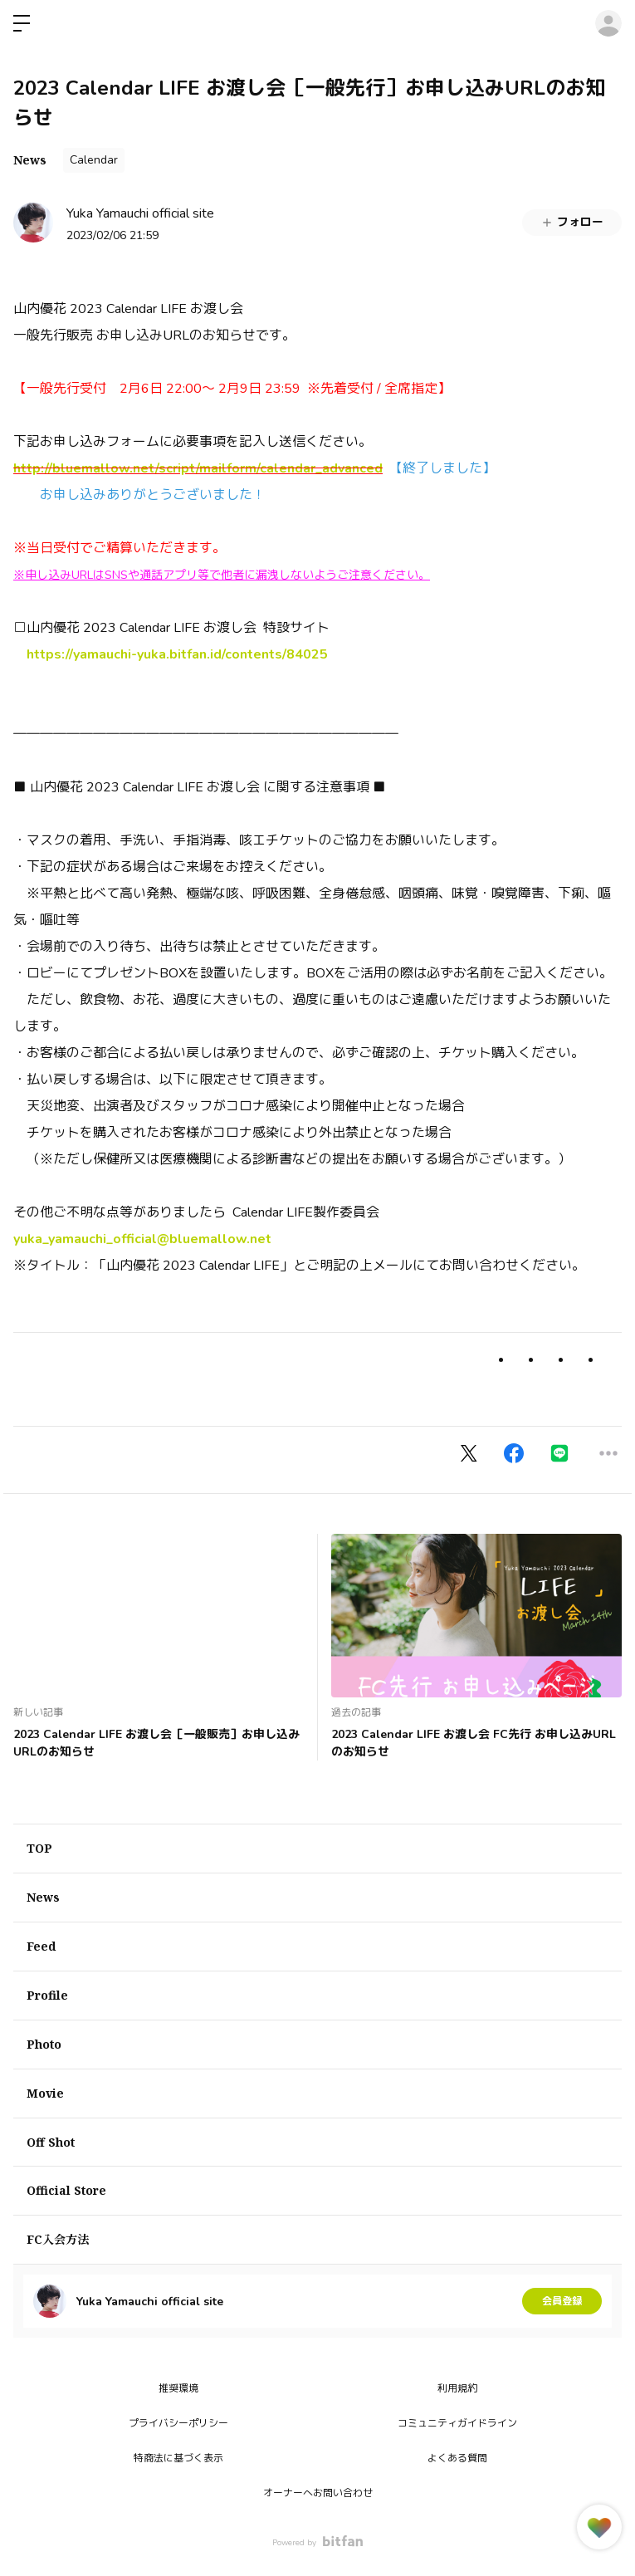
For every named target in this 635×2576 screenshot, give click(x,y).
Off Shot (51, 2142)
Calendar (94, 160)
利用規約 (457, 2388)
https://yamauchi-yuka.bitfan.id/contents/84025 (177, 654)
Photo (44, 2044)
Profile (47, 1995)
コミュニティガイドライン (457, 2423)
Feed (41, 1946)
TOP (39, 1848)
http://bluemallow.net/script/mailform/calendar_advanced (198, 468)
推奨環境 (178, 2388)
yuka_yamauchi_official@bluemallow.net (142, 1239)
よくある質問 (457, 2458)
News (29, 160)
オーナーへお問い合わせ (318, 2493)
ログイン (608, 23)
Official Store (66, 2190)
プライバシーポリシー (178, 2423)
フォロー (571, 222)
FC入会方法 (58, 2239)
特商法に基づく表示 (178, 2458)
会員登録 (562, 2301)
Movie (45, 2093)
